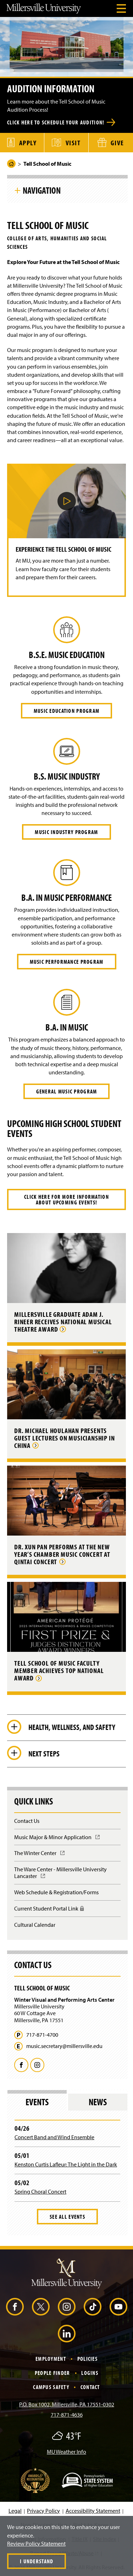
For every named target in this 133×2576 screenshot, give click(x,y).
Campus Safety (51, 2386)
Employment (50, 2358)
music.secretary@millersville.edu (64, 2046)
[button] (66, 501)
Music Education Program (66, 710)
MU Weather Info (66, 2451)
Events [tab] (37, 2102)
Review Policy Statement (36, 2543)
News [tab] (98, 2102)
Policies (87, 2358)
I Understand (36, 2561)
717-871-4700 (42, 2034)
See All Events (67, 2216)
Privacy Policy (43, 2510)
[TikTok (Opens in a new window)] (92, 2307)
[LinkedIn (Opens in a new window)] (67, 2333)
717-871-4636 (67, 2414)
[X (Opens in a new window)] (41, 2307)
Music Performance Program (67, 961)
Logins (89, 2372)
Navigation (42, 190)
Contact (90, 2386)
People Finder (52, 2372)
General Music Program (66, 1091)
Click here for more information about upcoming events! (66, 1199)
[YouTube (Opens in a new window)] (118, 2307)
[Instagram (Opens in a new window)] (67, 2307)
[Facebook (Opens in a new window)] (15, 2307)
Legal (15, 2510)
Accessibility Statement (93, 2510)
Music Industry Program (66, 831)
